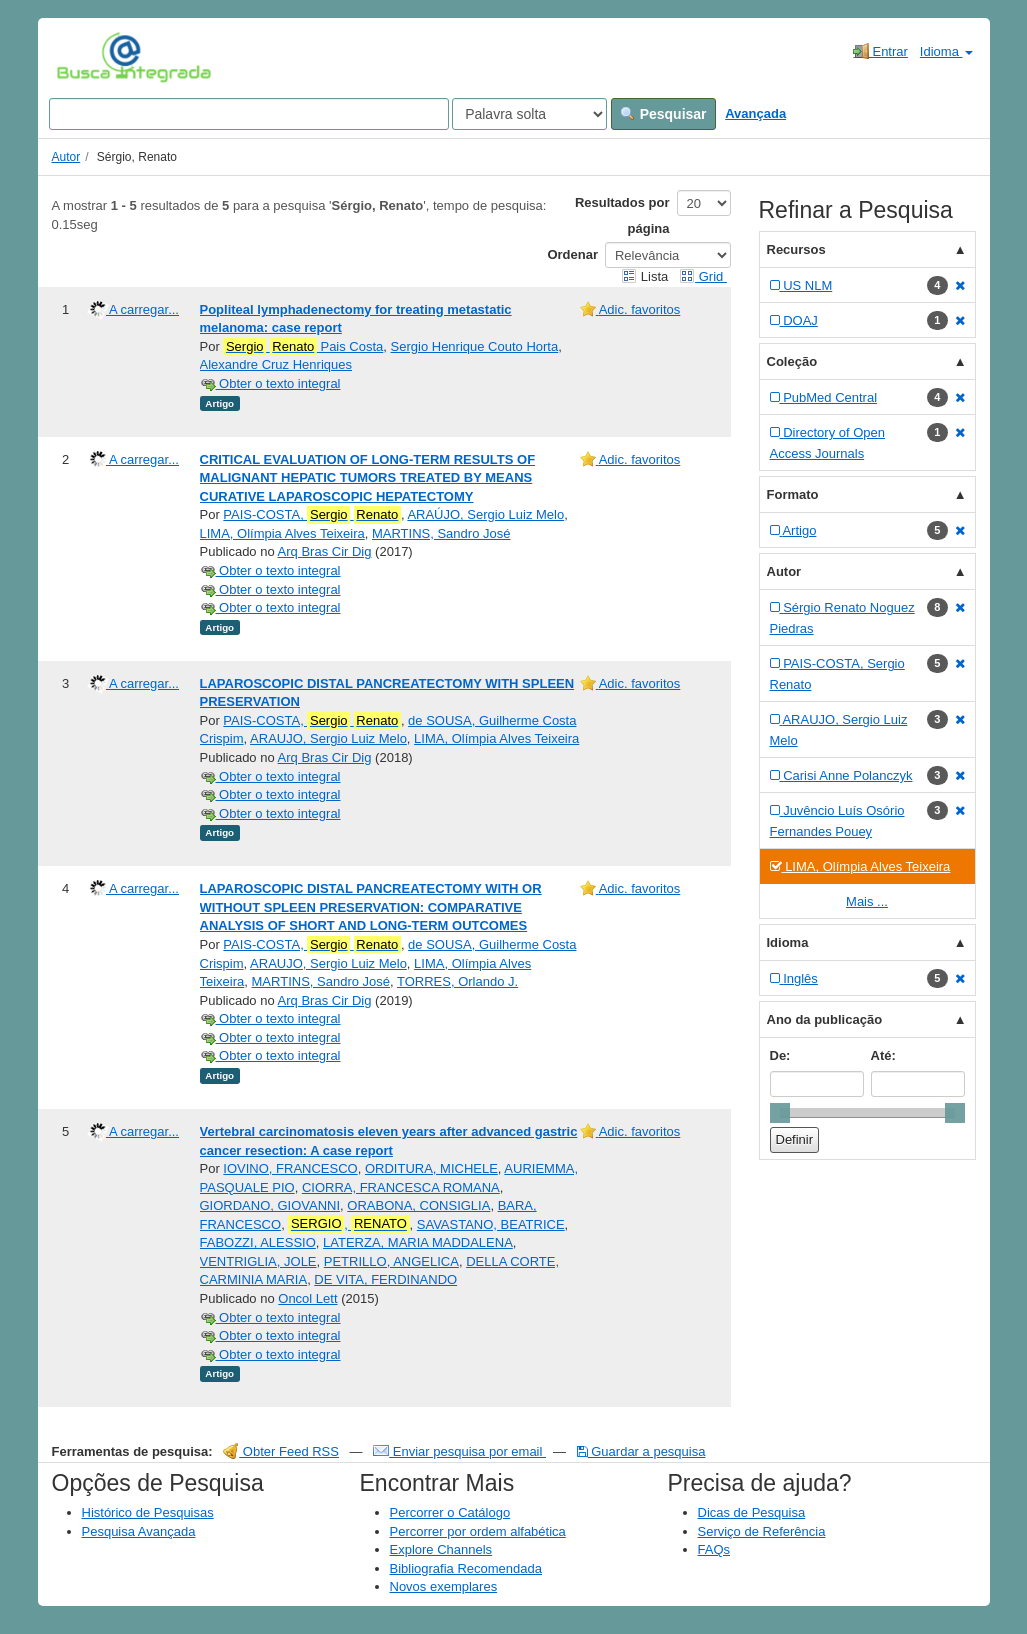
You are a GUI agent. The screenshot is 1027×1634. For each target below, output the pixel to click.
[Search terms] (249, 114)
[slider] (780, 1113)
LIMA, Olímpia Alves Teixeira (282, 533)
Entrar (880, 51)
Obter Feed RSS (281, 1451)
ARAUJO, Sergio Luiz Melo (328, 738)
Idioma (946, 51)
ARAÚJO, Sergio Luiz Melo (485, 514)
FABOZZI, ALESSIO (258, 1242)
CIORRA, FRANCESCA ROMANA (401, 1187)
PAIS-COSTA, (312, 515)
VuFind (87, 57)
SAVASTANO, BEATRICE (491, 1224)
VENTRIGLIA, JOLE (258, 1261)
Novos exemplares (444, 1586)
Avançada (755, 113)
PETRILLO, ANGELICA (391, 1261)
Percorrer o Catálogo (450, 1512)
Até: (883, 1055)
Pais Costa (303, 347)
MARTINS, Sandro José (441, 533)
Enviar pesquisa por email (459, 1451)
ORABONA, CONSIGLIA (418, 1205)
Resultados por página (622, 215)
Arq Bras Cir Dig (325, 551)
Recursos (796, 249)
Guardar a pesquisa (641, 1451)
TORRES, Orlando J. (457, 981)
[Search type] (529, 114)
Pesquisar (663, 114)
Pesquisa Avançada (139, 1531)
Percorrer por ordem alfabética (478, 1531)
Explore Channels (441, 1549)
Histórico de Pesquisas (148, 1512)
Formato (793, 494)
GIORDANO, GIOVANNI (270, 1205)
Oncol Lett (307, 1298)
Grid (703, 276)
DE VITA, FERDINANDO (385, 1279)
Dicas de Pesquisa (752, 1512)
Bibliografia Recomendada (466, 1568)
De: (780, 1055)
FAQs (714, 1549)
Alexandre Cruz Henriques (276, 364)
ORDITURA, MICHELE (431, 1168)
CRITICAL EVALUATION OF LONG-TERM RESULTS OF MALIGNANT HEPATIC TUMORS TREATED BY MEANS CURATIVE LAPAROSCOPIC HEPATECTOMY (368, 478)
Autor (66, 157)
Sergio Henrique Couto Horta (475, 346)
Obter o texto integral (270, 383)
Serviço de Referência (762, 1531)
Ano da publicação (825, 1019)
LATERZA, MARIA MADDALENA (418, 1242)
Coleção (792, 361)
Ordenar (572, 254)
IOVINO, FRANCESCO (290, 1168)
